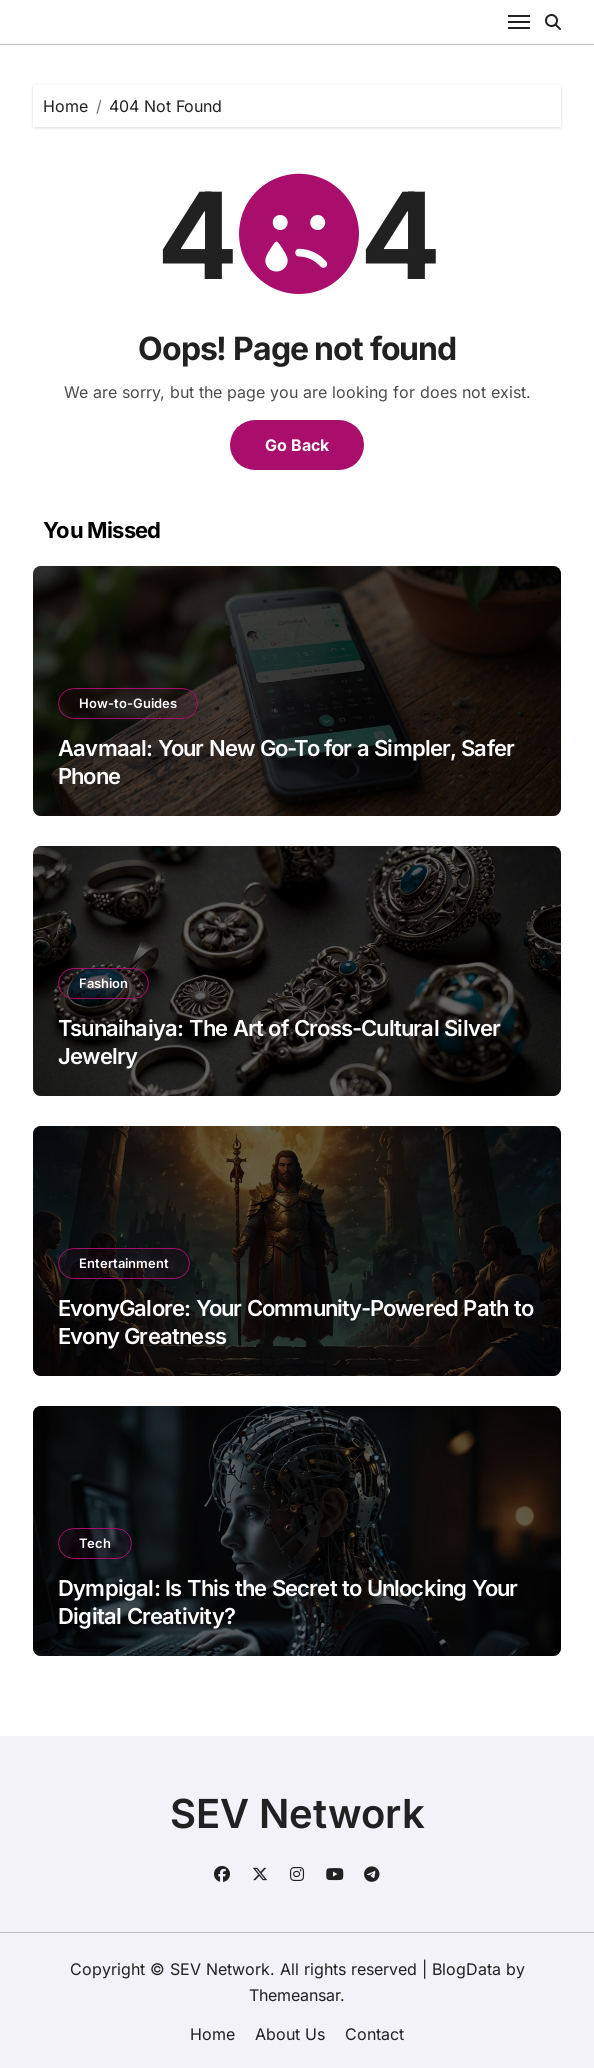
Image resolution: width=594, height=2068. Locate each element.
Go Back (297, 445)
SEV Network (297, 1813)
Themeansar (294, 1995)
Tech (95, 1543)
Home (212, 2034)
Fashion (103, 983)
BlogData (466, 1969)
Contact (374, 2034)
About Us (290, 2034)
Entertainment (124, 1263)
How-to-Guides (128, 703)
